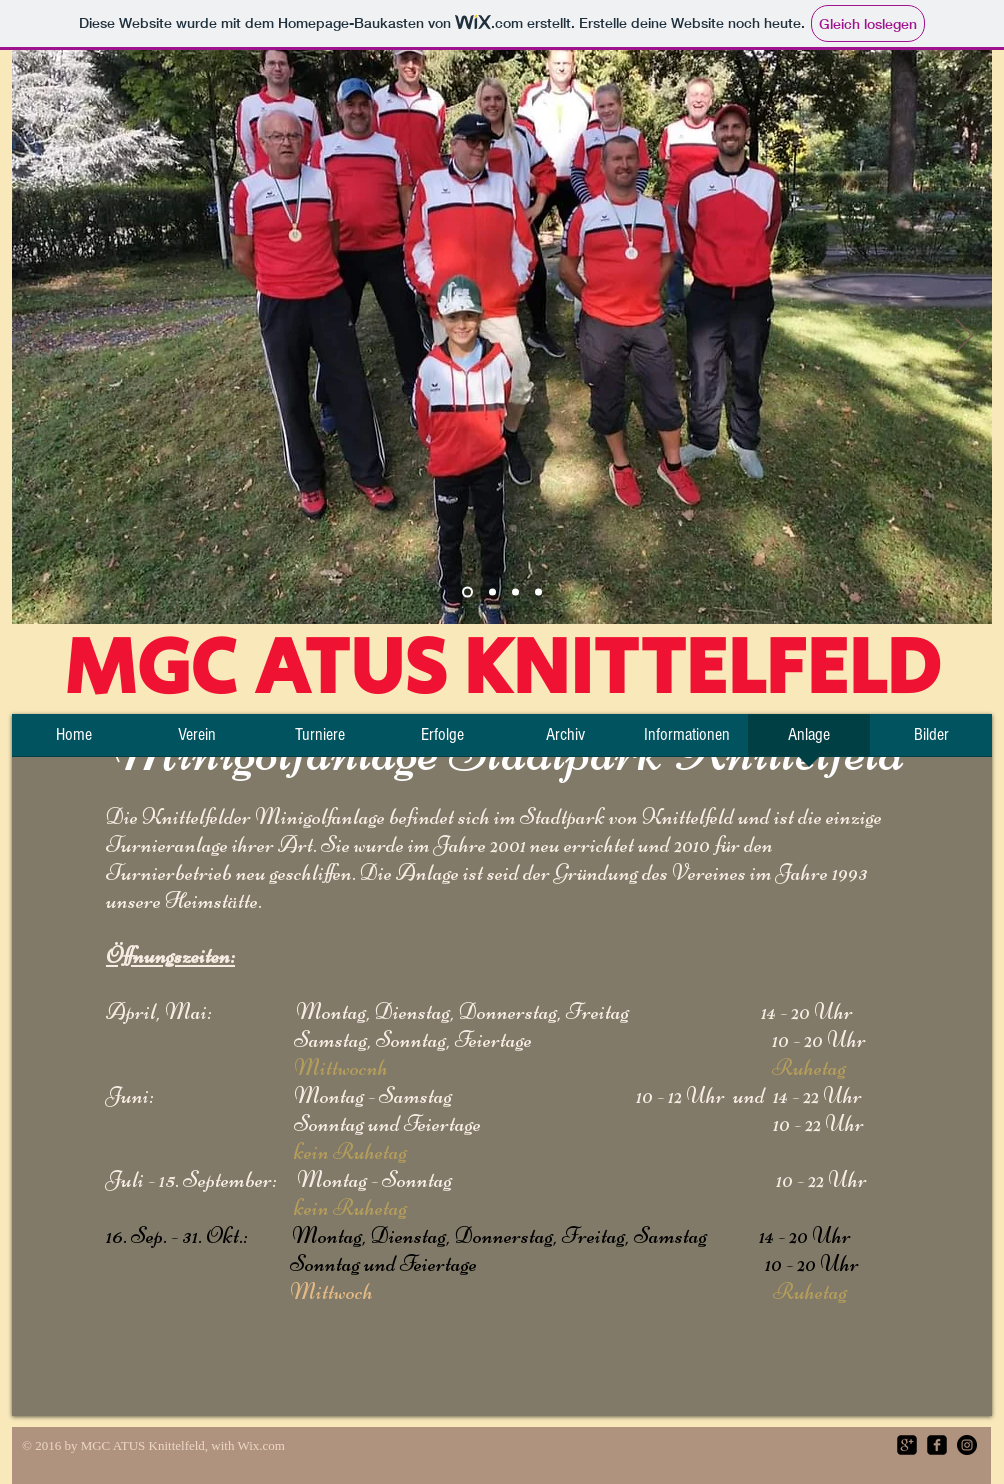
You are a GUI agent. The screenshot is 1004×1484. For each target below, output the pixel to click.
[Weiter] (964, 337)
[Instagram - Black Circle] (967, 1445)
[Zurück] (40, 337)
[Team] (467, 592)
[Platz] (492, 592)
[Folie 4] (538, 592)
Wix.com (261, 1445)
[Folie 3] (515, 592)
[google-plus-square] (907, 1445)
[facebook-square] (937, 1445)
